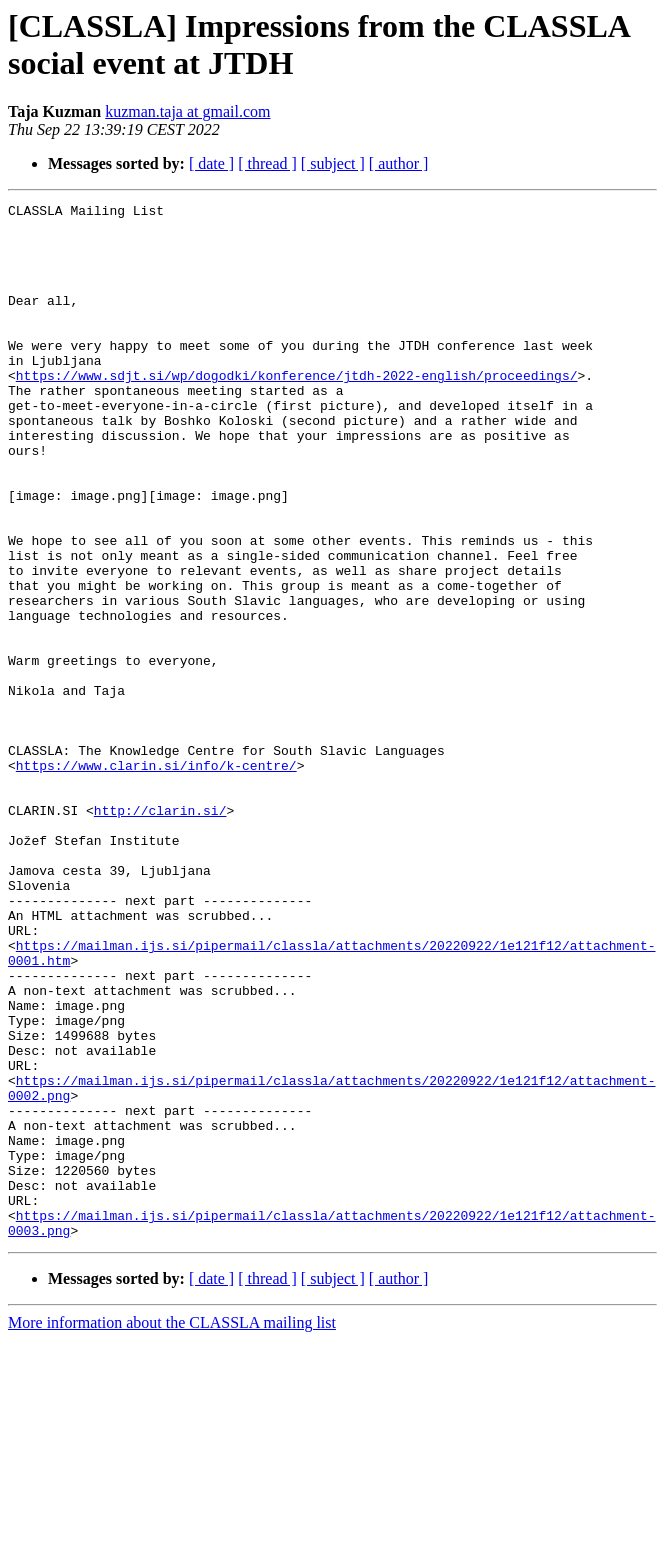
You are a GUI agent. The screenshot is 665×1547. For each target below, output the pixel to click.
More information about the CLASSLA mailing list (172, 1529)
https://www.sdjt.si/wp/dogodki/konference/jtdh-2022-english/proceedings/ (297, 411)
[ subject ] (333, 163)
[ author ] (399, 163)
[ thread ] (267, 163)
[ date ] (211, 163)
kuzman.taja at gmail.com (187, 111)
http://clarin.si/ (160, 933)
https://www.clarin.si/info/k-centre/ (156, 879)
